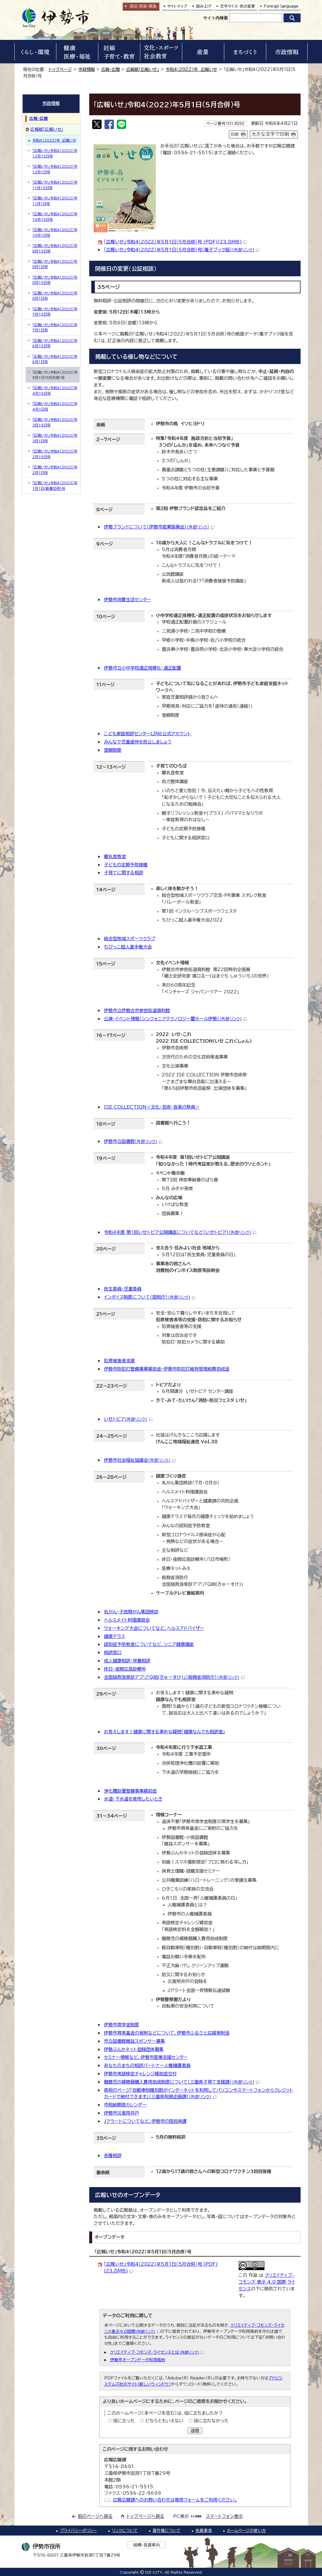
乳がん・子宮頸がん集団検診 (131, 1612)
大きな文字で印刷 (270, 134)
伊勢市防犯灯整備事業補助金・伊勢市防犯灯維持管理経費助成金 (167, 1369)
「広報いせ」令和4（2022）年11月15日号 (54, 184)
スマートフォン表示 (224, 2516)
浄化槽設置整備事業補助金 (130, 1791)
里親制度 (113, 750)
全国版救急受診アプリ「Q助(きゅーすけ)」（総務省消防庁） (174, 1677)
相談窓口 (113, 1652)
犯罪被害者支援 (119, 1361)
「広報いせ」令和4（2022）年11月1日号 (54, 200)
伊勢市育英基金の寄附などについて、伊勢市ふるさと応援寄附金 (167, 2033)
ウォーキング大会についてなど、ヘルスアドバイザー (154, 1628)
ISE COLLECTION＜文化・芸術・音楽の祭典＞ (152, 1107)
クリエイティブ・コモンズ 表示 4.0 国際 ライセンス (267, 2282)
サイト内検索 (215, 18)
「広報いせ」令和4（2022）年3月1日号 (54, 437)
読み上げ (203, 6)
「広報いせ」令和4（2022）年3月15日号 (54, 422)
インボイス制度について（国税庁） (149, 1297)
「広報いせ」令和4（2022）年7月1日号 (54, 327)
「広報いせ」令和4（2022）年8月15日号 (54, 279)
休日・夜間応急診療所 (125, 1669)
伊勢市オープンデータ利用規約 (137, 2360)
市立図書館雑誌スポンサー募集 (134, 2041)
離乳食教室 (115, 856)
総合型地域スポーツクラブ (129, 938)
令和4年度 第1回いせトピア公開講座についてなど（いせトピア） (180, 1232)
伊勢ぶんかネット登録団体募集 (133, 2049)
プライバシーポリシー (78, 2530)
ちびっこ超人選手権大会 (128, 947)
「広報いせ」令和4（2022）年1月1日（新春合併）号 (54, 485)
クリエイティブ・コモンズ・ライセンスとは (157, 2352)
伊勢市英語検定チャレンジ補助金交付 (140, 2074)
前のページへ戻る (95, 2516)
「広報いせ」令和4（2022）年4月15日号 (54, 390)
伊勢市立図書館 (133, 1141)
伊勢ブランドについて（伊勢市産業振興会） (159, 527)
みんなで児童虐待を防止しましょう (138, 742)
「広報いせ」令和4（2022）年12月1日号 (54, 169)
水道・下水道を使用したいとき (133, 1799)
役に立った (124, 2421)
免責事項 (203, 2530)
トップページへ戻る (145, 2516)
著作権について (167, 2530)
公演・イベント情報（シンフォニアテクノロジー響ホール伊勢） (175, 1019)
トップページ (60, 69)
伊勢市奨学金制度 (121, 2025)
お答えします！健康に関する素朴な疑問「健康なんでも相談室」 (164, 1732)
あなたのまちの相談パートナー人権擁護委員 (147, 2065)
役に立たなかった (211, 2421)
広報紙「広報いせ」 (142, 69)
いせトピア (128, 1419)
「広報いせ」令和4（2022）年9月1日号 (54, 264)
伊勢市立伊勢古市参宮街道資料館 (137, 1010)
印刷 (235, 134)
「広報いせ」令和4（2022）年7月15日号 (54, 311)
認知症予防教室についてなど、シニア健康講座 (149, 1644)
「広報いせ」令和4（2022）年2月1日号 (54, 469)
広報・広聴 (110, 69)
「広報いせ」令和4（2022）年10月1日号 (54, 232)
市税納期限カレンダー (125, 2105)
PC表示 (181, 2516)
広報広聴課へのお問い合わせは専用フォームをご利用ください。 (175, 2500)
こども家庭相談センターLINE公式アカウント (147, 733)
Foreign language (281, 6)
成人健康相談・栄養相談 (127, 1661)
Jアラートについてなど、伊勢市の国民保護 (145, 2121)
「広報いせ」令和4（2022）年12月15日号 (54, 153)
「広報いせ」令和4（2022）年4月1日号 (54, 406)
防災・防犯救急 (143, 6)
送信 (194, 2430)
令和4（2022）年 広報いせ (191, 69)
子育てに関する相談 (123, 872)
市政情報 (86, 69)
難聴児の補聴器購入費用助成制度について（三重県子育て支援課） (181, 2082)
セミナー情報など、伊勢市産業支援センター (146, 2057)
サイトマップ (177, 6)
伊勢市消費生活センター (127, 599)
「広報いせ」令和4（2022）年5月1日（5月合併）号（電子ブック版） (181, 250)
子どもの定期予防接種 (126, 865)
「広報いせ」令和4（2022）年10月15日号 (54, 216)
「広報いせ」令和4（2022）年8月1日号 (54, 295)
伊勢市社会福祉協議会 (140, 1460)
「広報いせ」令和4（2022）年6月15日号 (54, 343)
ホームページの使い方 (246, 2530)
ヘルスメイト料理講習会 (127, 1620)
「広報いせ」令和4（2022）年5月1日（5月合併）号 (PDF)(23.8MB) (175, 242)
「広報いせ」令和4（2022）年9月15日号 (54, 248)
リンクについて (125, 2530)
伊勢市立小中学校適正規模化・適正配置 (142, 668)
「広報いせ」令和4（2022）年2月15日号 (54, 453)
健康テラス (114, 1636)
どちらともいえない (164, 2421)
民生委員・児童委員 (122, 1289)
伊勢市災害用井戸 (121, 2113)
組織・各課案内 (146, 2545)
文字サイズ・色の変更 (237, 6)
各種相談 (113, 2155)
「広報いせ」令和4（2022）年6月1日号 (54, 359)
